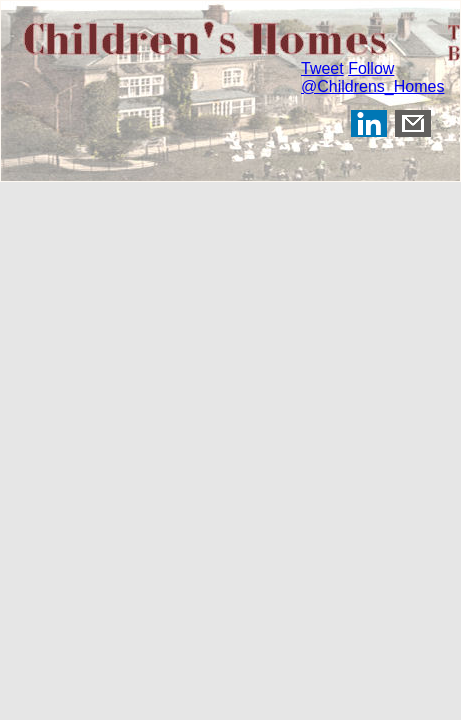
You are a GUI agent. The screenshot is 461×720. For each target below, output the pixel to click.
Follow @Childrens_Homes (372, 77)
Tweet (322, 68)
